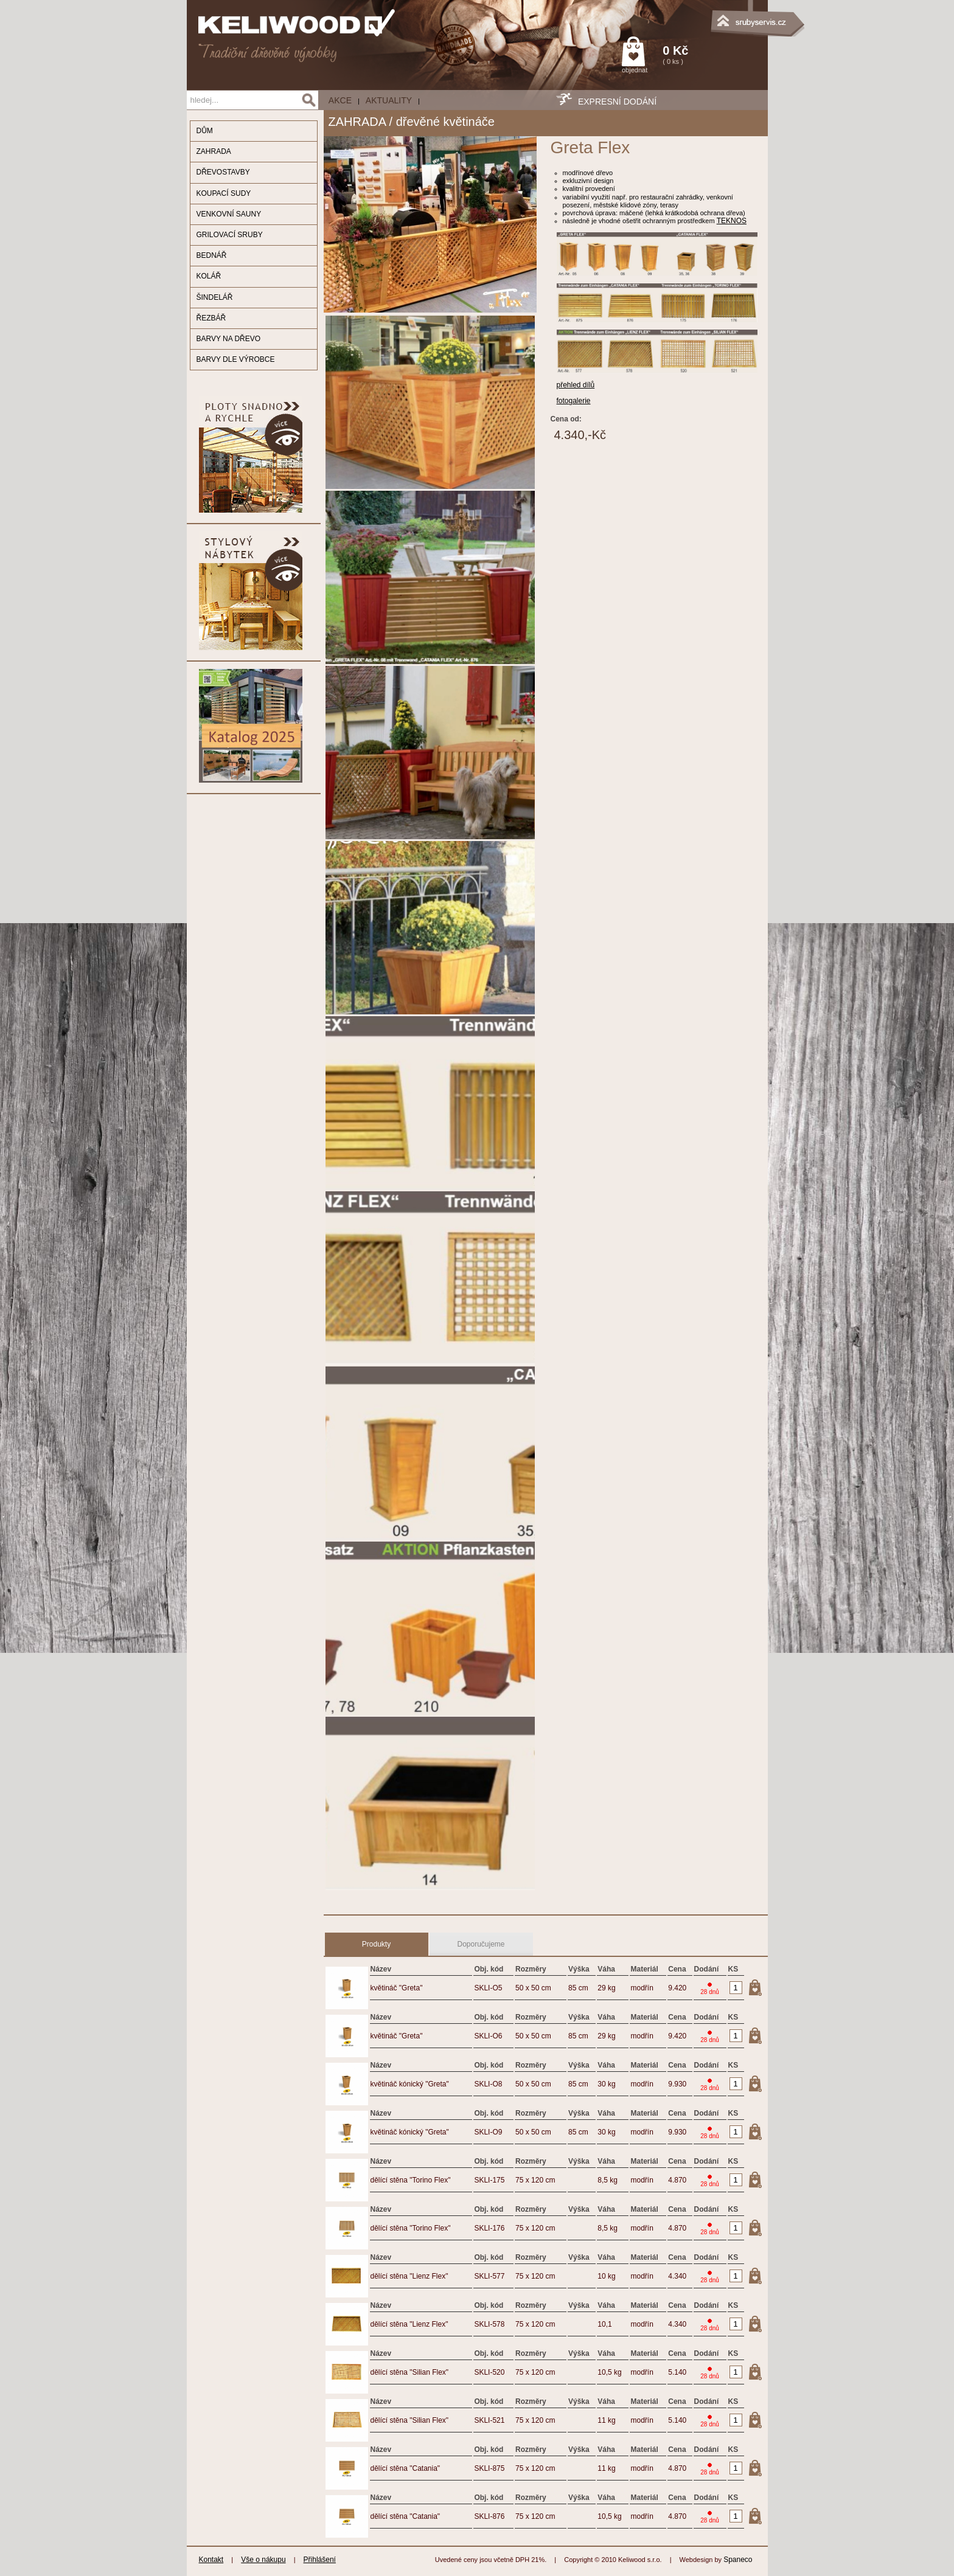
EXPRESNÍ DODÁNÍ (617, 101)
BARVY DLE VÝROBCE (236, 359)
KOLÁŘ (209, 276)
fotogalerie (574, 400)
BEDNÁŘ (212, 255)
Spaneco (737, 2559)
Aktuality (389, 100)
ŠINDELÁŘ (215, 297)
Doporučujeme (480, 1944)
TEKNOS (732, 220)
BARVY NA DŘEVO (229, 338)
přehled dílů (576, 385)
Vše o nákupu (263, 2559)
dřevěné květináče (445, 121)
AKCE (340, 100)
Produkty (376, 1944)
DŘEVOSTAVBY (223, 172)
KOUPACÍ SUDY (224, 193)
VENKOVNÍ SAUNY (229, 214)
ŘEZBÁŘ (211, 318)
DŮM (205, 130)
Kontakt (211, 2559)
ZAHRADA (214, 151)
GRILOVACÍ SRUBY (230, 234)
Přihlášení (320, 2559)
